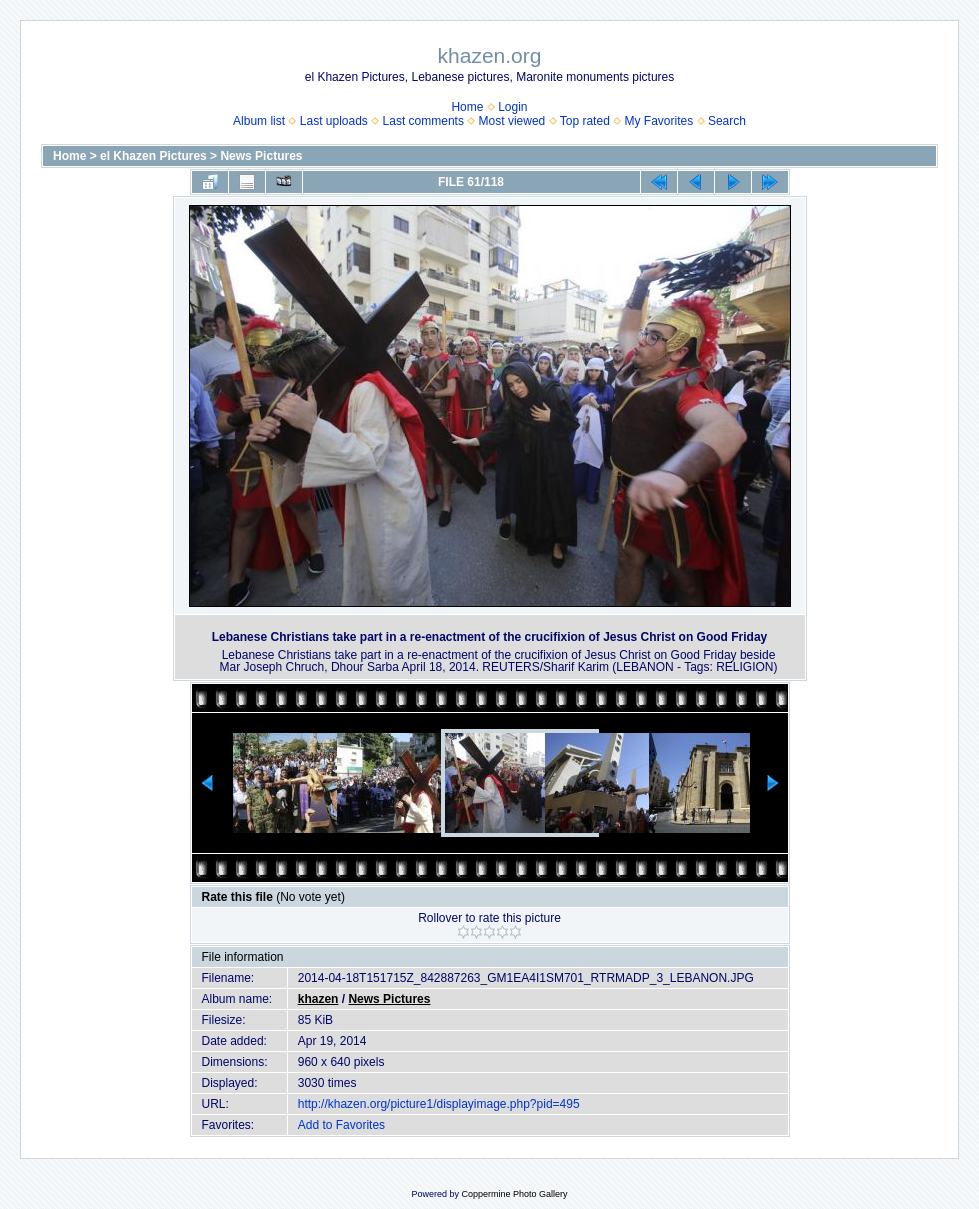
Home (467, 107)
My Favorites (659, 121)
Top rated (585, 121)
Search (727, 121)
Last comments (423, 121)
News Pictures (261, 156)
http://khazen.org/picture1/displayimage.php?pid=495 (439, 1104)
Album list (259, 121)
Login (512, 107)
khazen (318, 999)
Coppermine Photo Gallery (514, 1194)
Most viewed (512, 121)
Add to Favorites (341, 1125)
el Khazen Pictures (153, 156)
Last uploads (334, 121)
